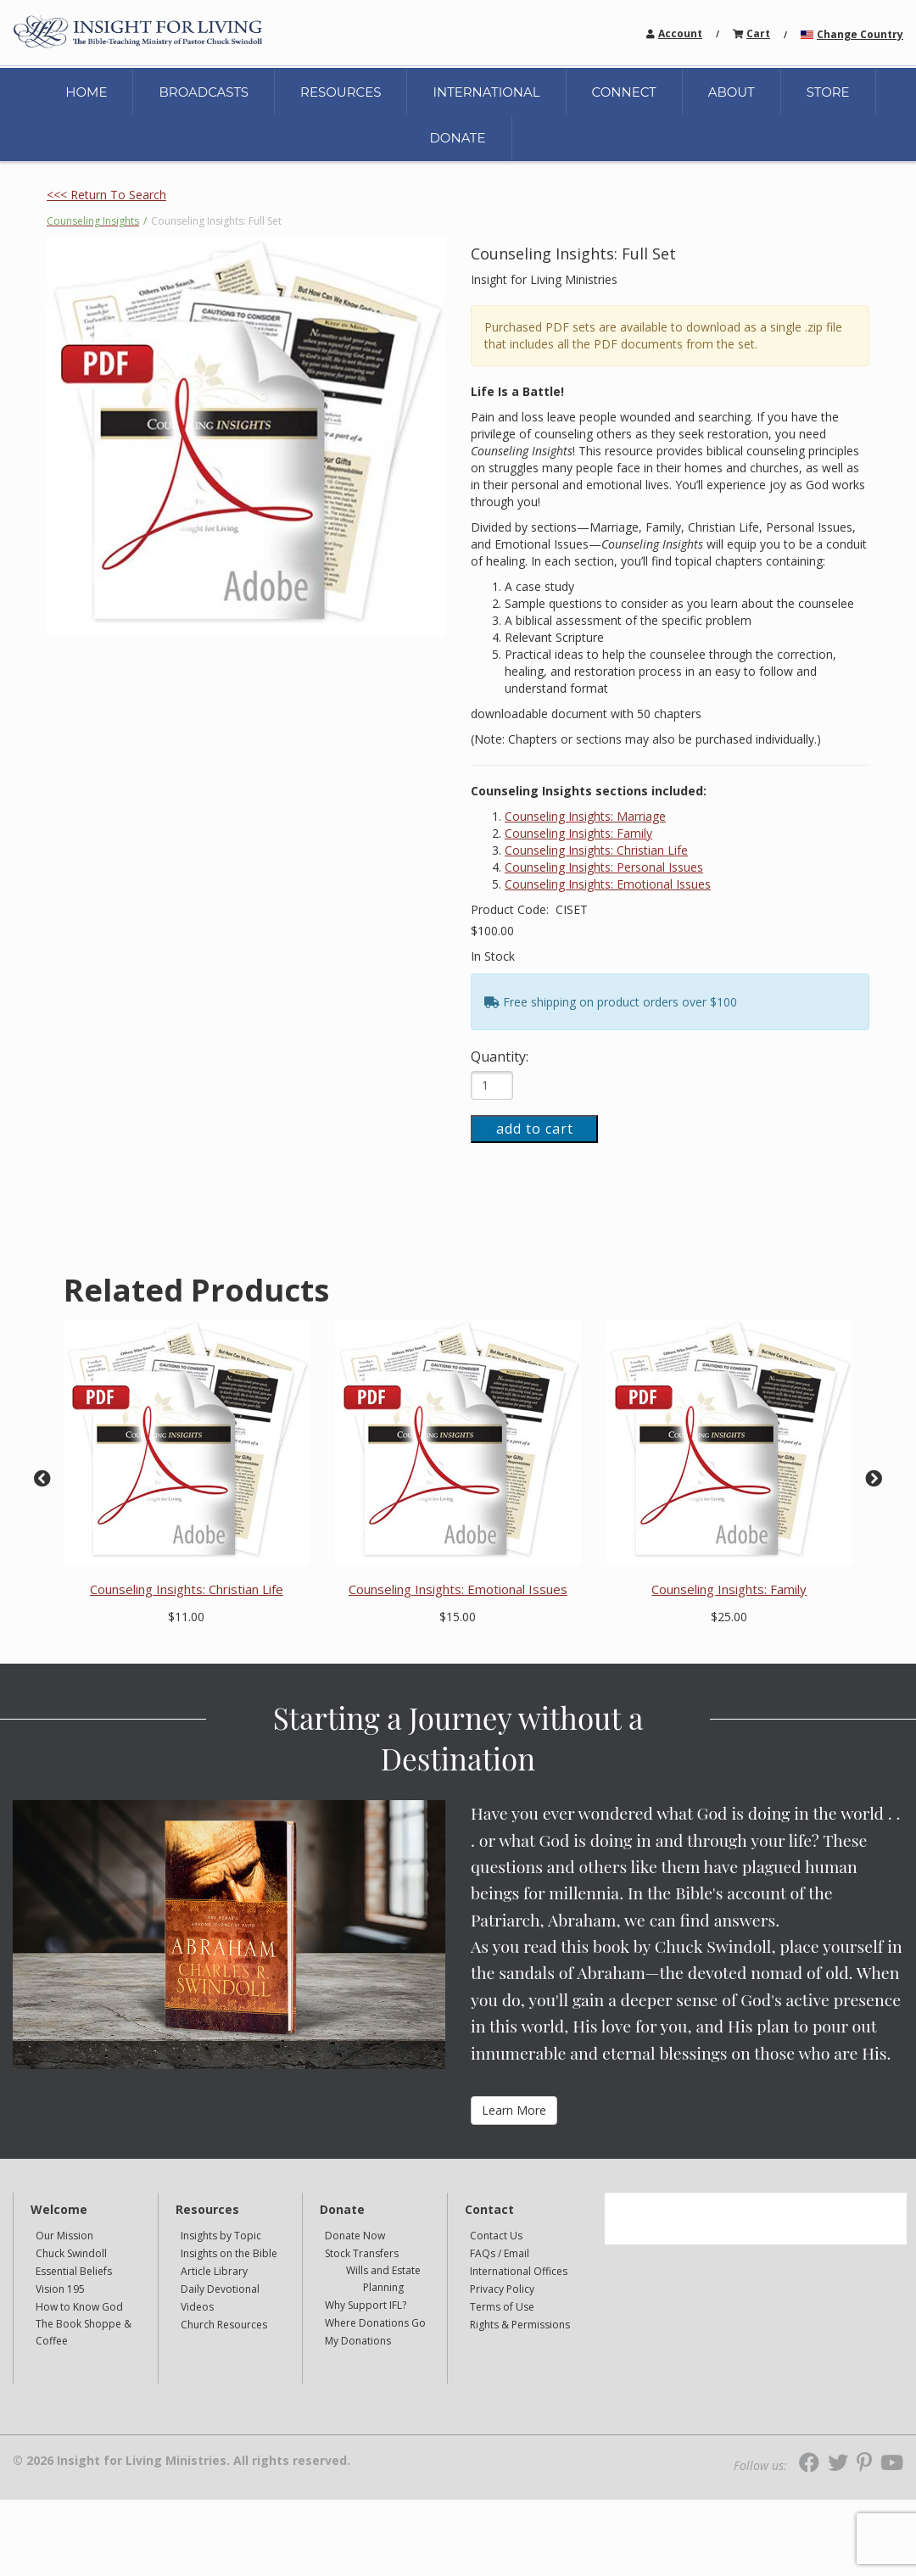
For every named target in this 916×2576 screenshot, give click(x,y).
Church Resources (224, 2324)
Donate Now (355, 2235)
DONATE (457, 138)
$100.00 (492, 931)
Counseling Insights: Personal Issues (604, 867)
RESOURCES (340, 92)
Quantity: (499, 1056)
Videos (197, 2307)
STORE (828, 92)
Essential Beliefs (74, 2271)
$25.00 (729, 1617)
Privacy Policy (502, 2289)
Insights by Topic (221, 2235)
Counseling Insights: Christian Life (596, 850)
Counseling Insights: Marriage (585, 816)
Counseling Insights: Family (578, 833)
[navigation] (680, 32)
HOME (86, 92)
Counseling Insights (93, 221)
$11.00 (186, 1617)
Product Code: (511, 909)
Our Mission (64, 2235)
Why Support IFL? (365, 2305)
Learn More (514, 2110)
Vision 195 (60, 2289)
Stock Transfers (362, 2253)
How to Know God (79, 2307)
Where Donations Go (375, 2323)
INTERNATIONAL (486, 92)
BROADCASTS (204, 92)
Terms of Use (502, 2307)
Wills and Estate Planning (383, 2278)
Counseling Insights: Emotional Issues (608, 884)
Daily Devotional (220, 2289)
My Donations (358, 2340)
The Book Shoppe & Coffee (83, 2332)
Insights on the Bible (229, 2253)
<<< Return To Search (106, 195)
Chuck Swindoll (71, 2253)
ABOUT (731, 92)
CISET (572, 909)
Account (680, 33)
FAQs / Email (499, 2253)
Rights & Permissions (520, 2324)
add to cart (534, 1128)
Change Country (860, 34)
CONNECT (624, 92)
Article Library (214, 2271)
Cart (758, 33)
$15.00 (457, 1617)
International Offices (518, 2271)
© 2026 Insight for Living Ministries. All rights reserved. (181, 2461)
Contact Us (496, 2235)
